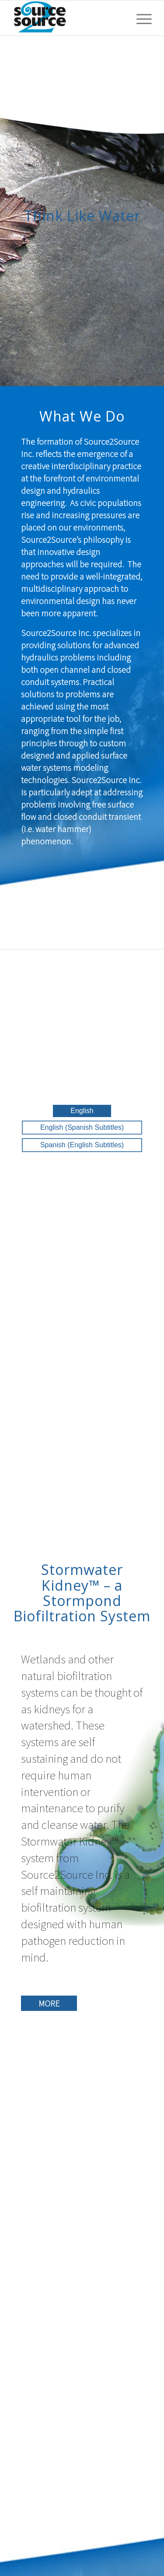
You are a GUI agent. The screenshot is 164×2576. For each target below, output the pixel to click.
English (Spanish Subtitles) (82, 1127)
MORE (48, 2003)
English (81, 1110)
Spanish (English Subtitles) (82, 1145)
